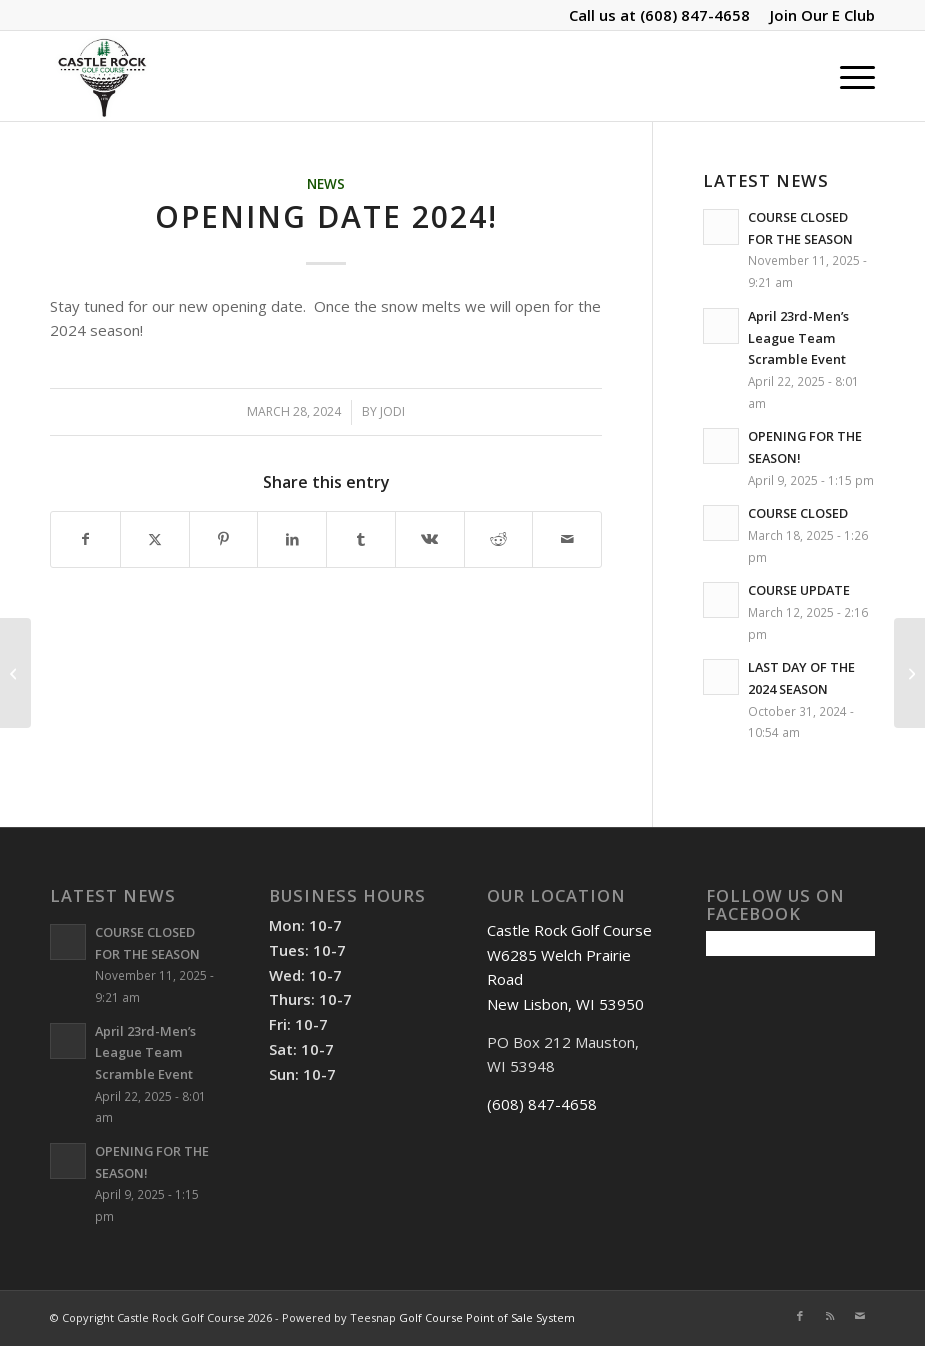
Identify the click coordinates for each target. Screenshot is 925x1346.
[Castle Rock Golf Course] (102, 76)
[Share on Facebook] (85, 539)
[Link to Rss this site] (830, 1316)
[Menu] (847, 76)
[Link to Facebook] (800, 1316)
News (326, 184)
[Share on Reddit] (499, 539)
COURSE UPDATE (799, 590)
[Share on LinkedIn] (292, 539)
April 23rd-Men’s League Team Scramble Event (798, 337)
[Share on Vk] (430, 539)
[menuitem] (817, 15)
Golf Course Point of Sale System (487, 1317)
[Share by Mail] (567, 539)
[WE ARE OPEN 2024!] (909, 673)
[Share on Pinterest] (224, 539)
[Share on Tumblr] (361, 539)
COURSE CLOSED (798, 513)
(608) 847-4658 (695, 15)
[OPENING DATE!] (15, 673)
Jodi (392, 411)
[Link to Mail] (860, 1316)
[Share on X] (155, 539)
